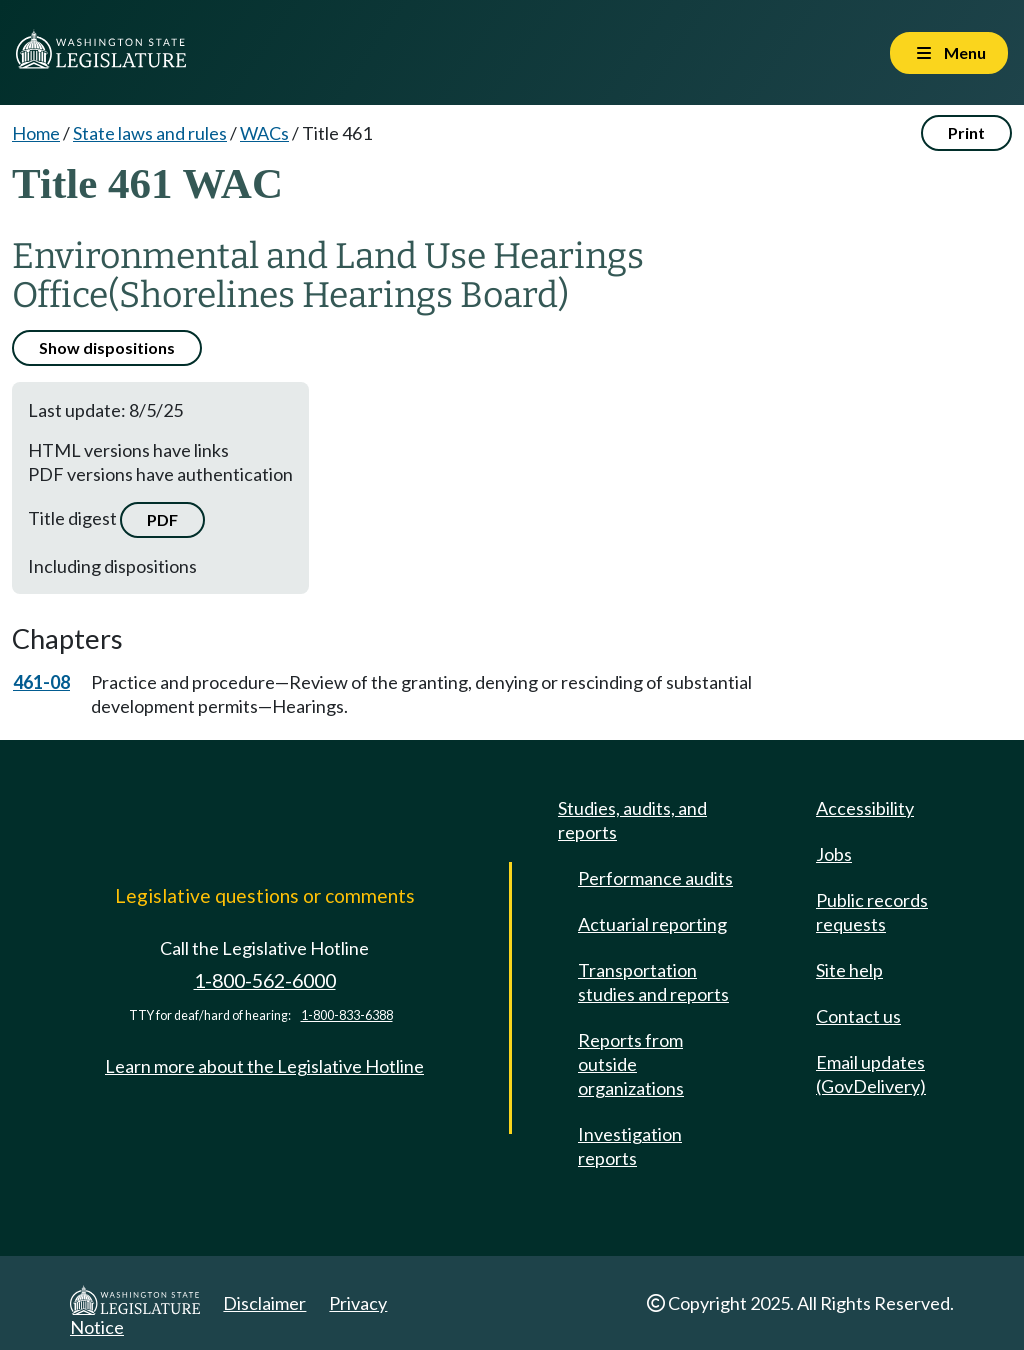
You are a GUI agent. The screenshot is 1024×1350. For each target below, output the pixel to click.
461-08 (41, 682)
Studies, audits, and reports (632, 820)
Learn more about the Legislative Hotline (264, 1066)
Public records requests (872, 912)
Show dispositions (107, 347)
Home (36, 133)
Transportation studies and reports (653, 982)
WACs (264, 133)
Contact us (858, 1016)
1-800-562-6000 (265, 980)
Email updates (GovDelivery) (871, 1074)
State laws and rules (150, 133)
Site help (849, 970)
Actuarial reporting (652, 924)
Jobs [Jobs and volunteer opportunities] (834, 854)
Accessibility (865, 808)
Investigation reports (630, 1146)
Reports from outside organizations (631, 1064)
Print (966, 132)
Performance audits (655, 878)
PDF (162, 519)
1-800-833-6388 (347, 1015)
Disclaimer (264, 1303)
